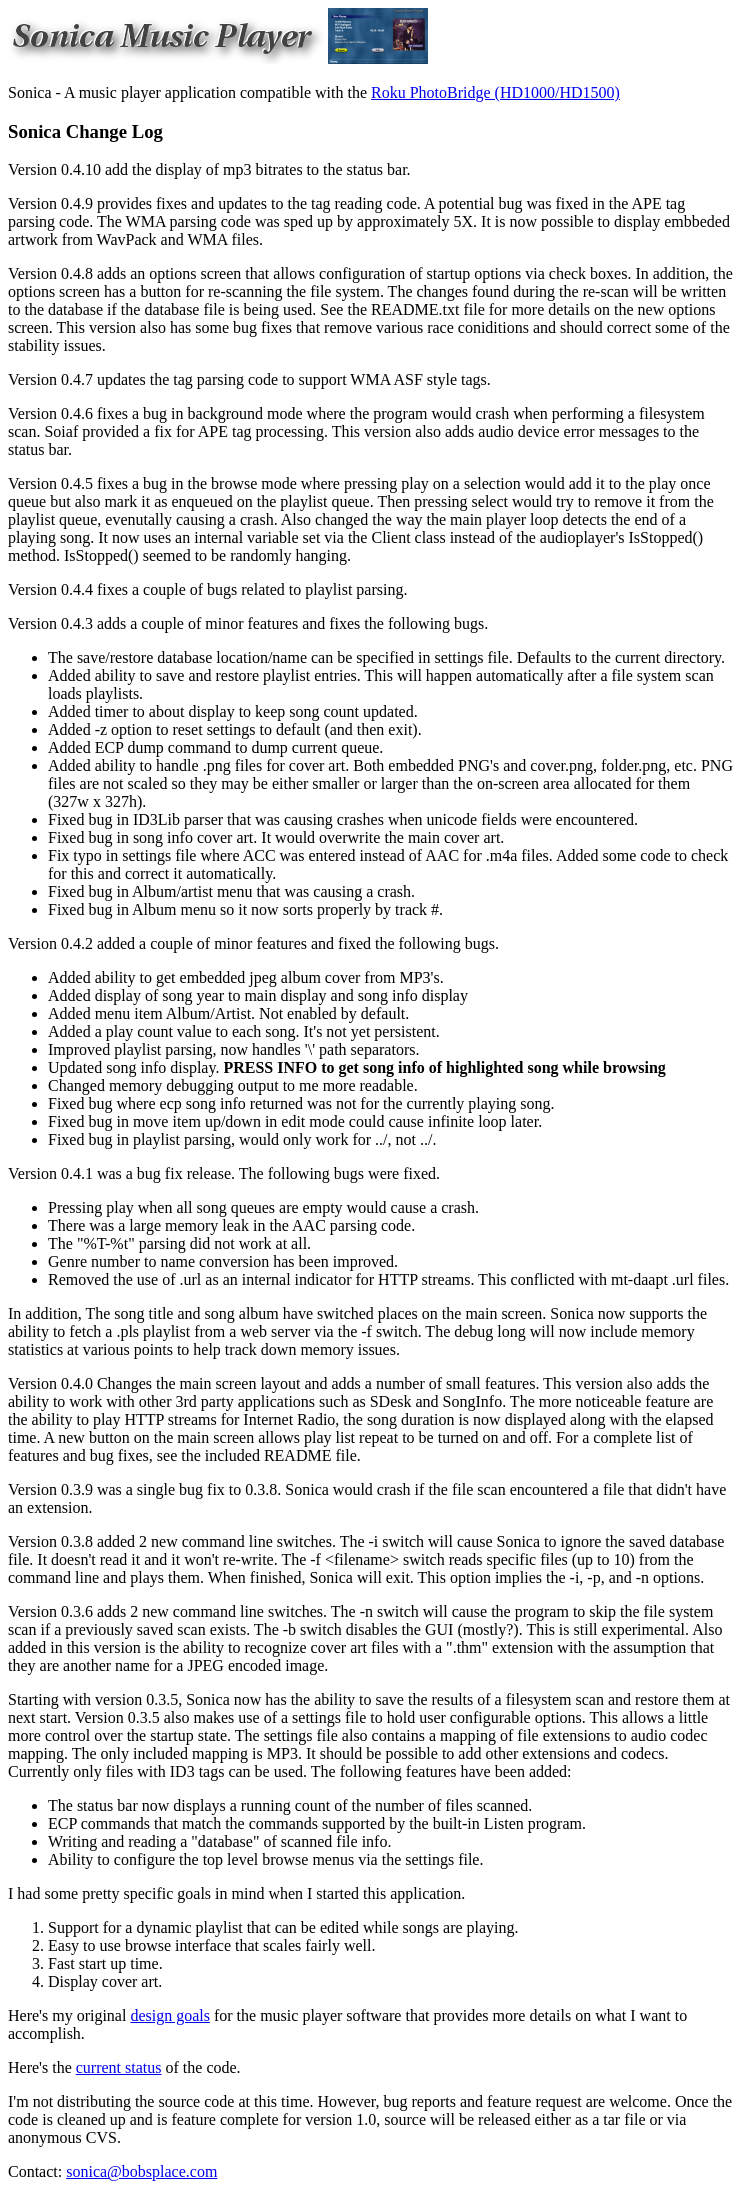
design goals (170, 2015)
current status (119, 2067)
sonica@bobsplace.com (141, 2171)
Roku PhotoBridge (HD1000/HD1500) (495, 92)
